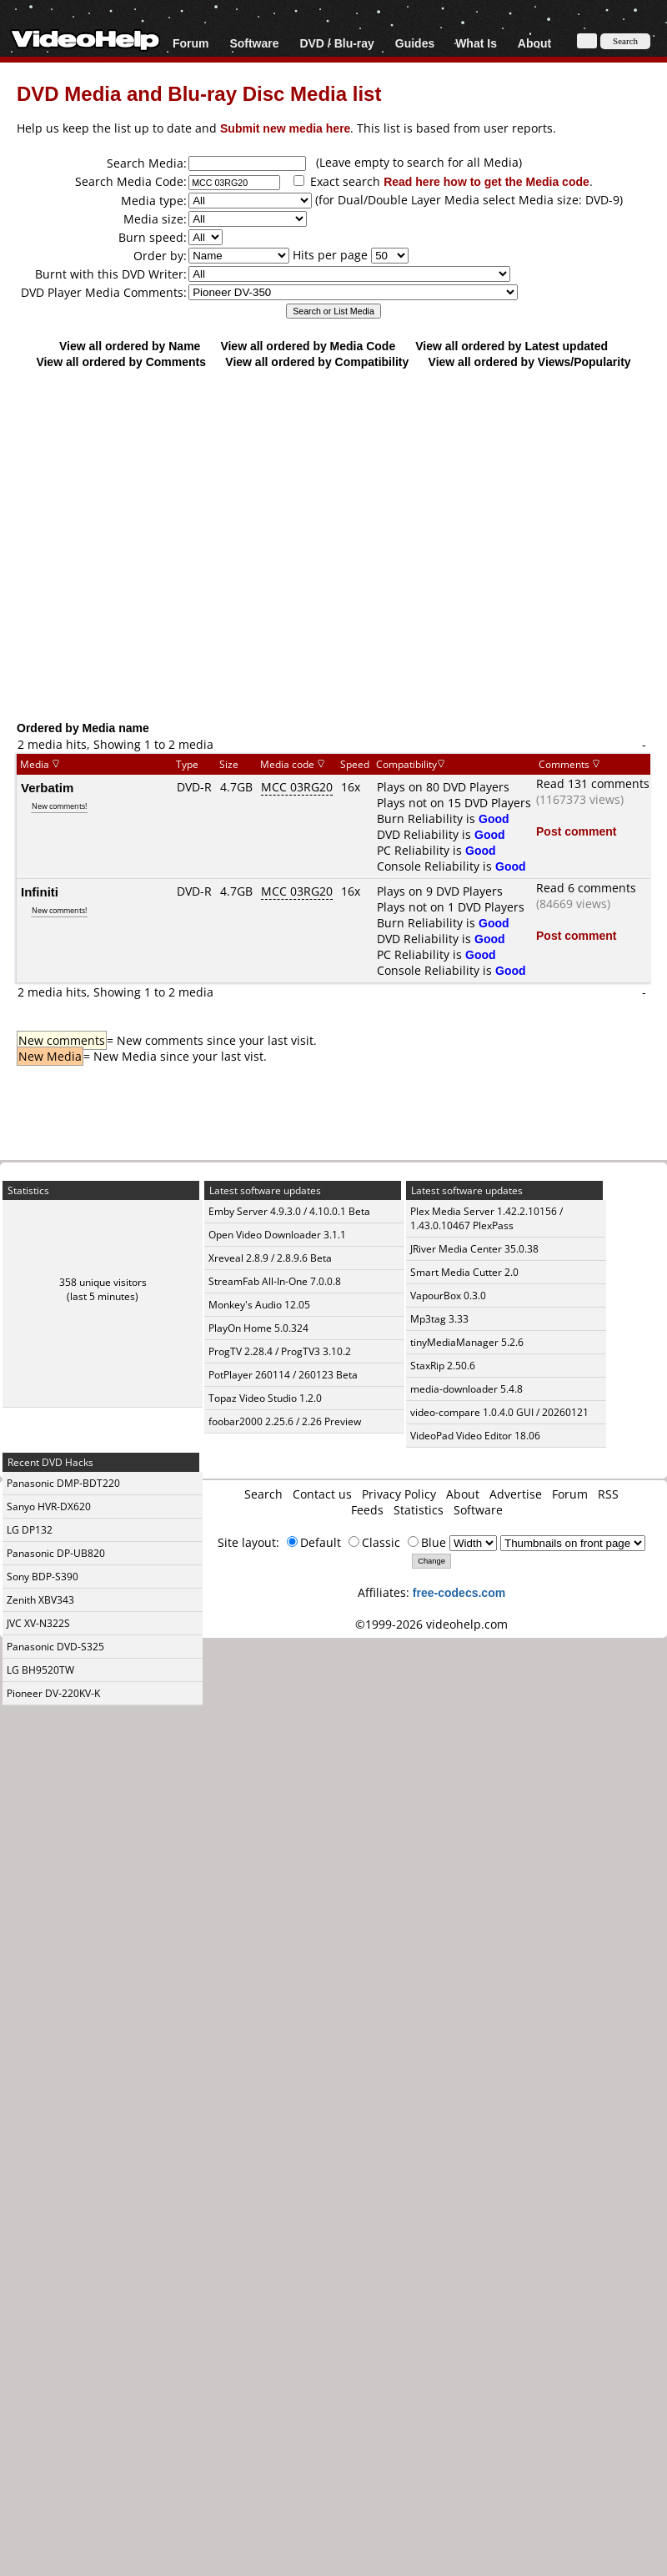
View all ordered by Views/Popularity (530, 361)
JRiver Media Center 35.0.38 (474, 1249)
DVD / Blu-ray (336, 43)
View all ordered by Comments (121, 361)
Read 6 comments (586, 888)
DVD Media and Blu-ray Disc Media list (199, 93)
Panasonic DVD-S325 (55, 1647)
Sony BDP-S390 (42, 1576)
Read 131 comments (592, 783)
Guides (414, 43)
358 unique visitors (103, 1282)
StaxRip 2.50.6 (442, 1365)
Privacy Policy (399, 1494)
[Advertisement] (156, 544)
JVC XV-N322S (38, 1623)
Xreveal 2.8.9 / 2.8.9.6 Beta (270, 1258)
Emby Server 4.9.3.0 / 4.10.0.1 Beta (289, 1211)
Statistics (419, 1510)
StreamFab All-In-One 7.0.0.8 (274, 1281)
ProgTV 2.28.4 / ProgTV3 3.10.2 (279, 1351)
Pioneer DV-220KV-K (53, 1693)
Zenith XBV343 (40, 1600)
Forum (191, 43)
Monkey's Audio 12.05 (259, 1305)
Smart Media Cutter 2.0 (464, 1272)
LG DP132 (30, 1530)
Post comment (576, 831)
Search (263, 1494)
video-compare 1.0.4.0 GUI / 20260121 (499, 1412)
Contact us (322, 1494)
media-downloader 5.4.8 (466, 1389)
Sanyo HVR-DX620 (49, 1506)
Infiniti (39, 891)
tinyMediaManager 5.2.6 (467, 1342)
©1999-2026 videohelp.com (431, 1624)
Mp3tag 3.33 (439, 1319)
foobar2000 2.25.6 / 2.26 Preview (284, 1421)
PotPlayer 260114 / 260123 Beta (283, 1375)
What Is (476, 43)
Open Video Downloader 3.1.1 (277, 1235)
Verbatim (47, 787)
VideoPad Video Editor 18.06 (475, 1436)
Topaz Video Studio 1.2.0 (265, 1398)
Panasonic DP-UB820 (56, 1553)
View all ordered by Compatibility (317, 361)
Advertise (515, 1494)
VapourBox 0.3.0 (448, 1295)
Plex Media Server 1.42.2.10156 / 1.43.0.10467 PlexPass (486, 1218)
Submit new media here (285, 128)
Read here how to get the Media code (486, 181)
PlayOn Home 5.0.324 (258, 1328)
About (534, 43)
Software (253, 43)
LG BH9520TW (40, 1670)
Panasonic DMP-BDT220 (63, 1483)
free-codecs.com (459, 1592)
